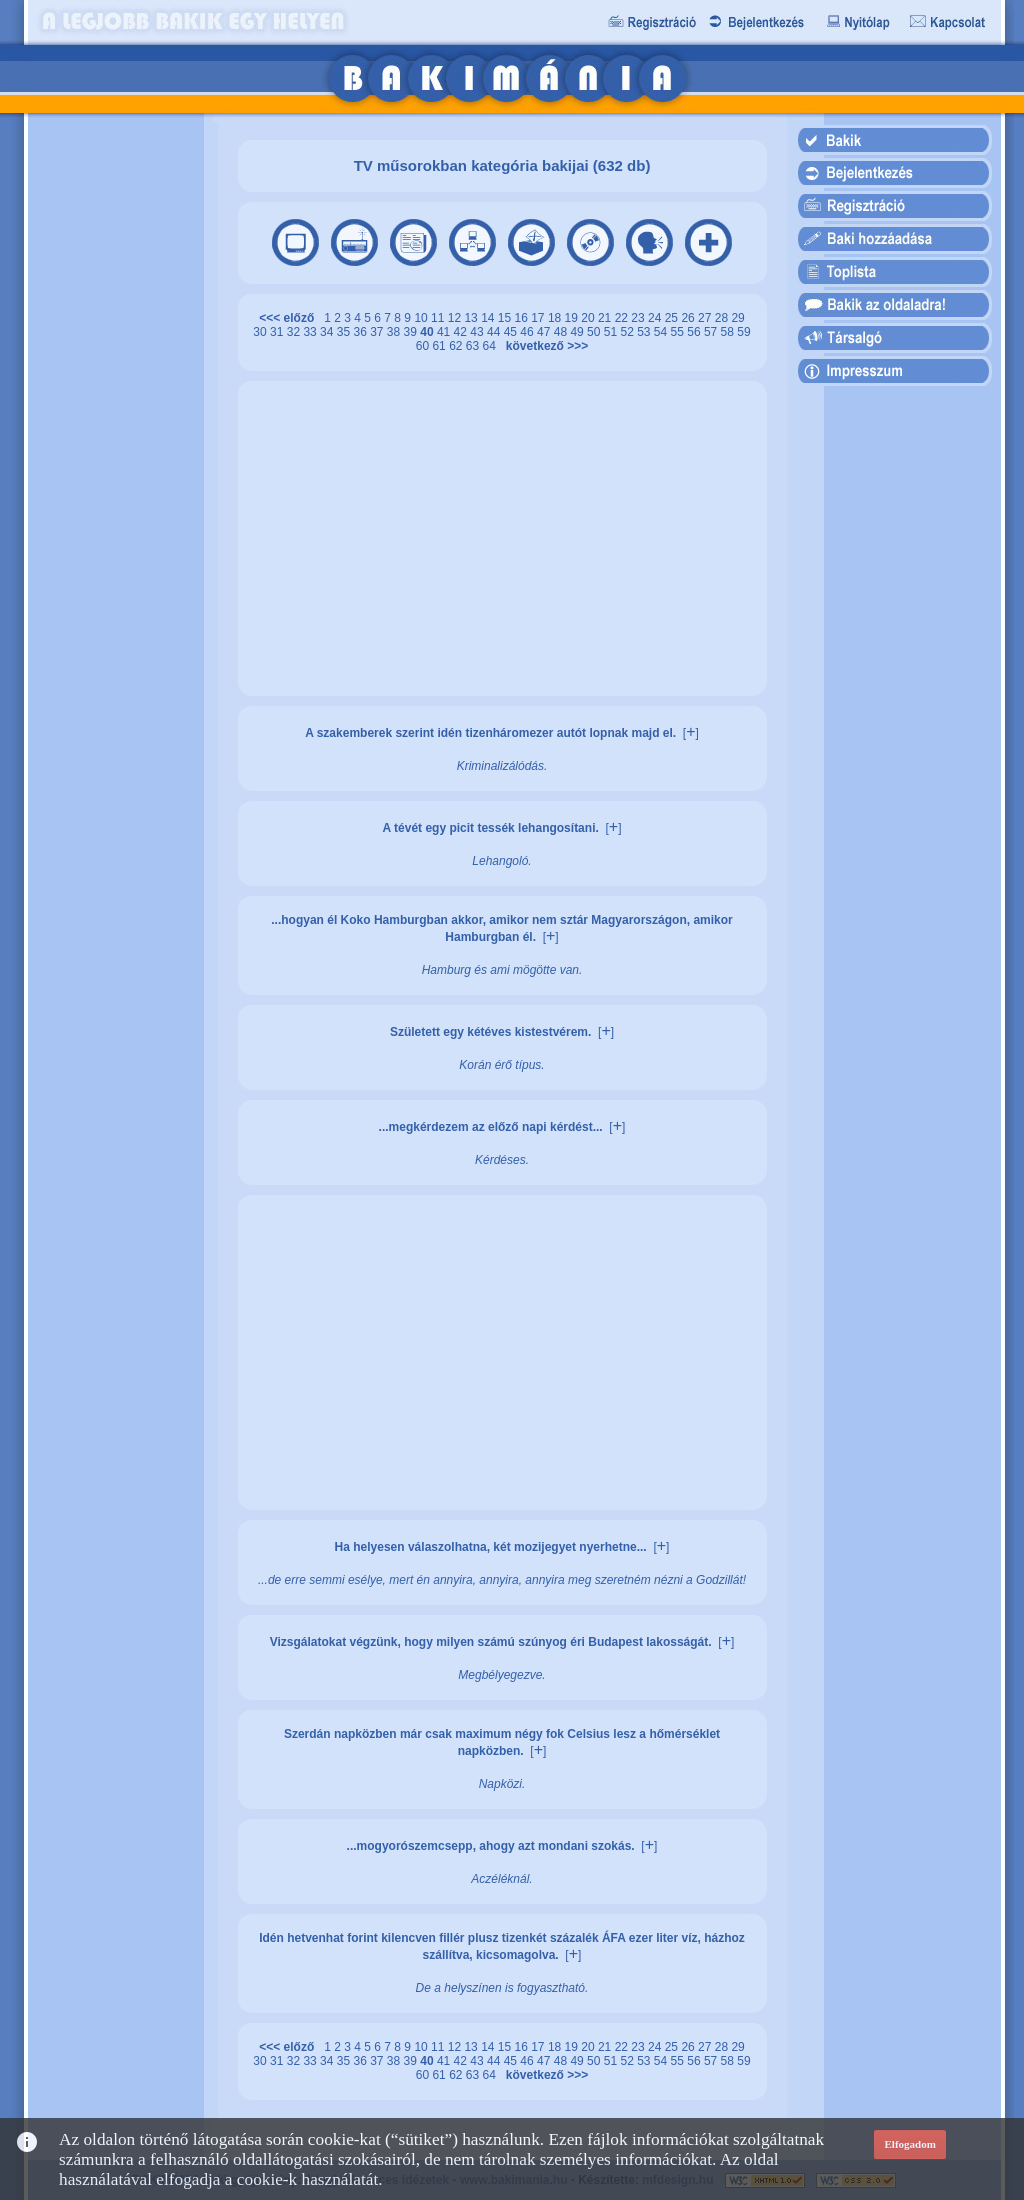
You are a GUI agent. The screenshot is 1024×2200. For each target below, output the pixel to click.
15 (506, 318)
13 (472, 318)
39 (412, 332)
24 (656, 318)
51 (612, 332)
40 (428, 332)
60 (424, 346)
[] (691, 733)
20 (589, 318)
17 (539, 318)
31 (278, 332)
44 (495, 332)
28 (723, 318)
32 (295, 332)
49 (578, 332)
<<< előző (290, 318)
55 (679, 332)
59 (743, 332)
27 (706, 318)
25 (673, 318)
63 (474, 346)
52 (628, 332)
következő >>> (543, 346)
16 (523, 318)
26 (689, 318)
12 (456, 318)
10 (422, 318)
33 (311, 332)
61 (440, 346)
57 (712, 332)
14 (489, 318)
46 (528, 332)
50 (595, 332)
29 (737, 318)
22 (623, 318)
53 (645, 332)
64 (491, 346)
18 (556, 318)
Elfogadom (910, 2144)
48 (562, 332)
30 (261, 332)
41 (445, 332)
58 (729, 332)
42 (462, 332)
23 (639, 318)
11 (439, 318)
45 (512, 332)
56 (695, 332)
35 (345, 332)
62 (457, 346)
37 (378, 332)
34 (328, 332)
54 (662, 332)
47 (545, 332)
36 (361, 332)
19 (573, 318)
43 (478, 332)
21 (606, 318)
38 (395, 332)
